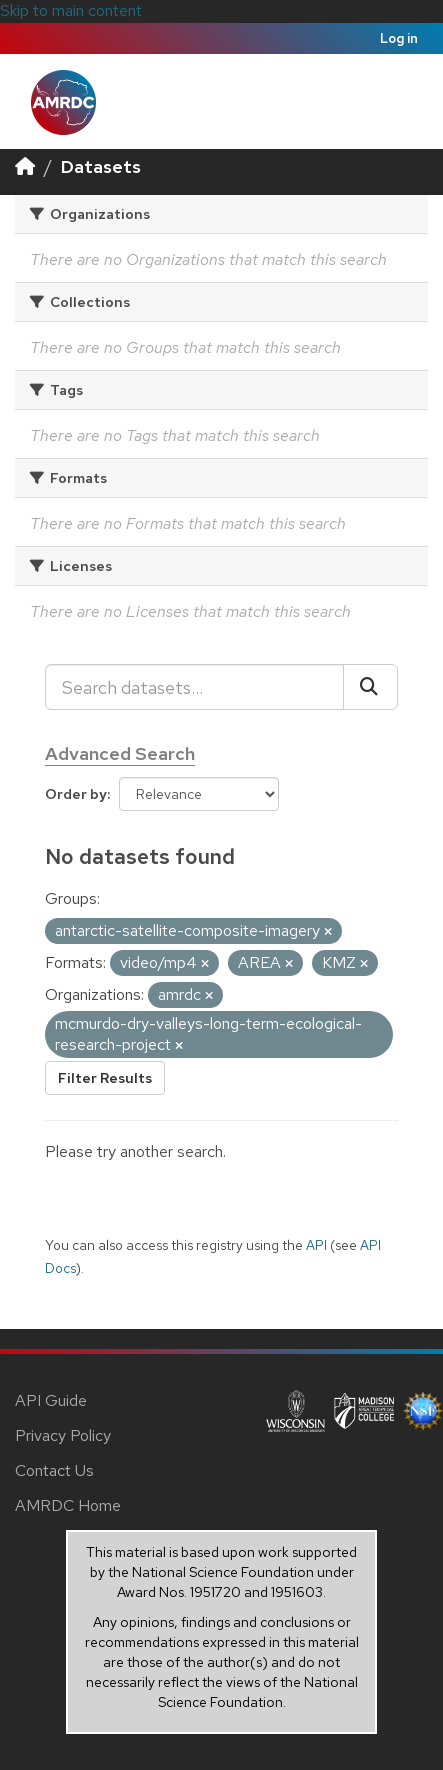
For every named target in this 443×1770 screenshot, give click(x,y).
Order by (76, 794)
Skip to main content (71, 10)
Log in (399, 38)
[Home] (25, 166)
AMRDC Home (68, 1505)
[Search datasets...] (194, 687)
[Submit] (370, 687)
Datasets (101, 166)
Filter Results (105, 1078)
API (316, 1245)
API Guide (51, 1400)
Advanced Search (120, 753)
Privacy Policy (63, 1435)
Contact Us (54, 1470)
